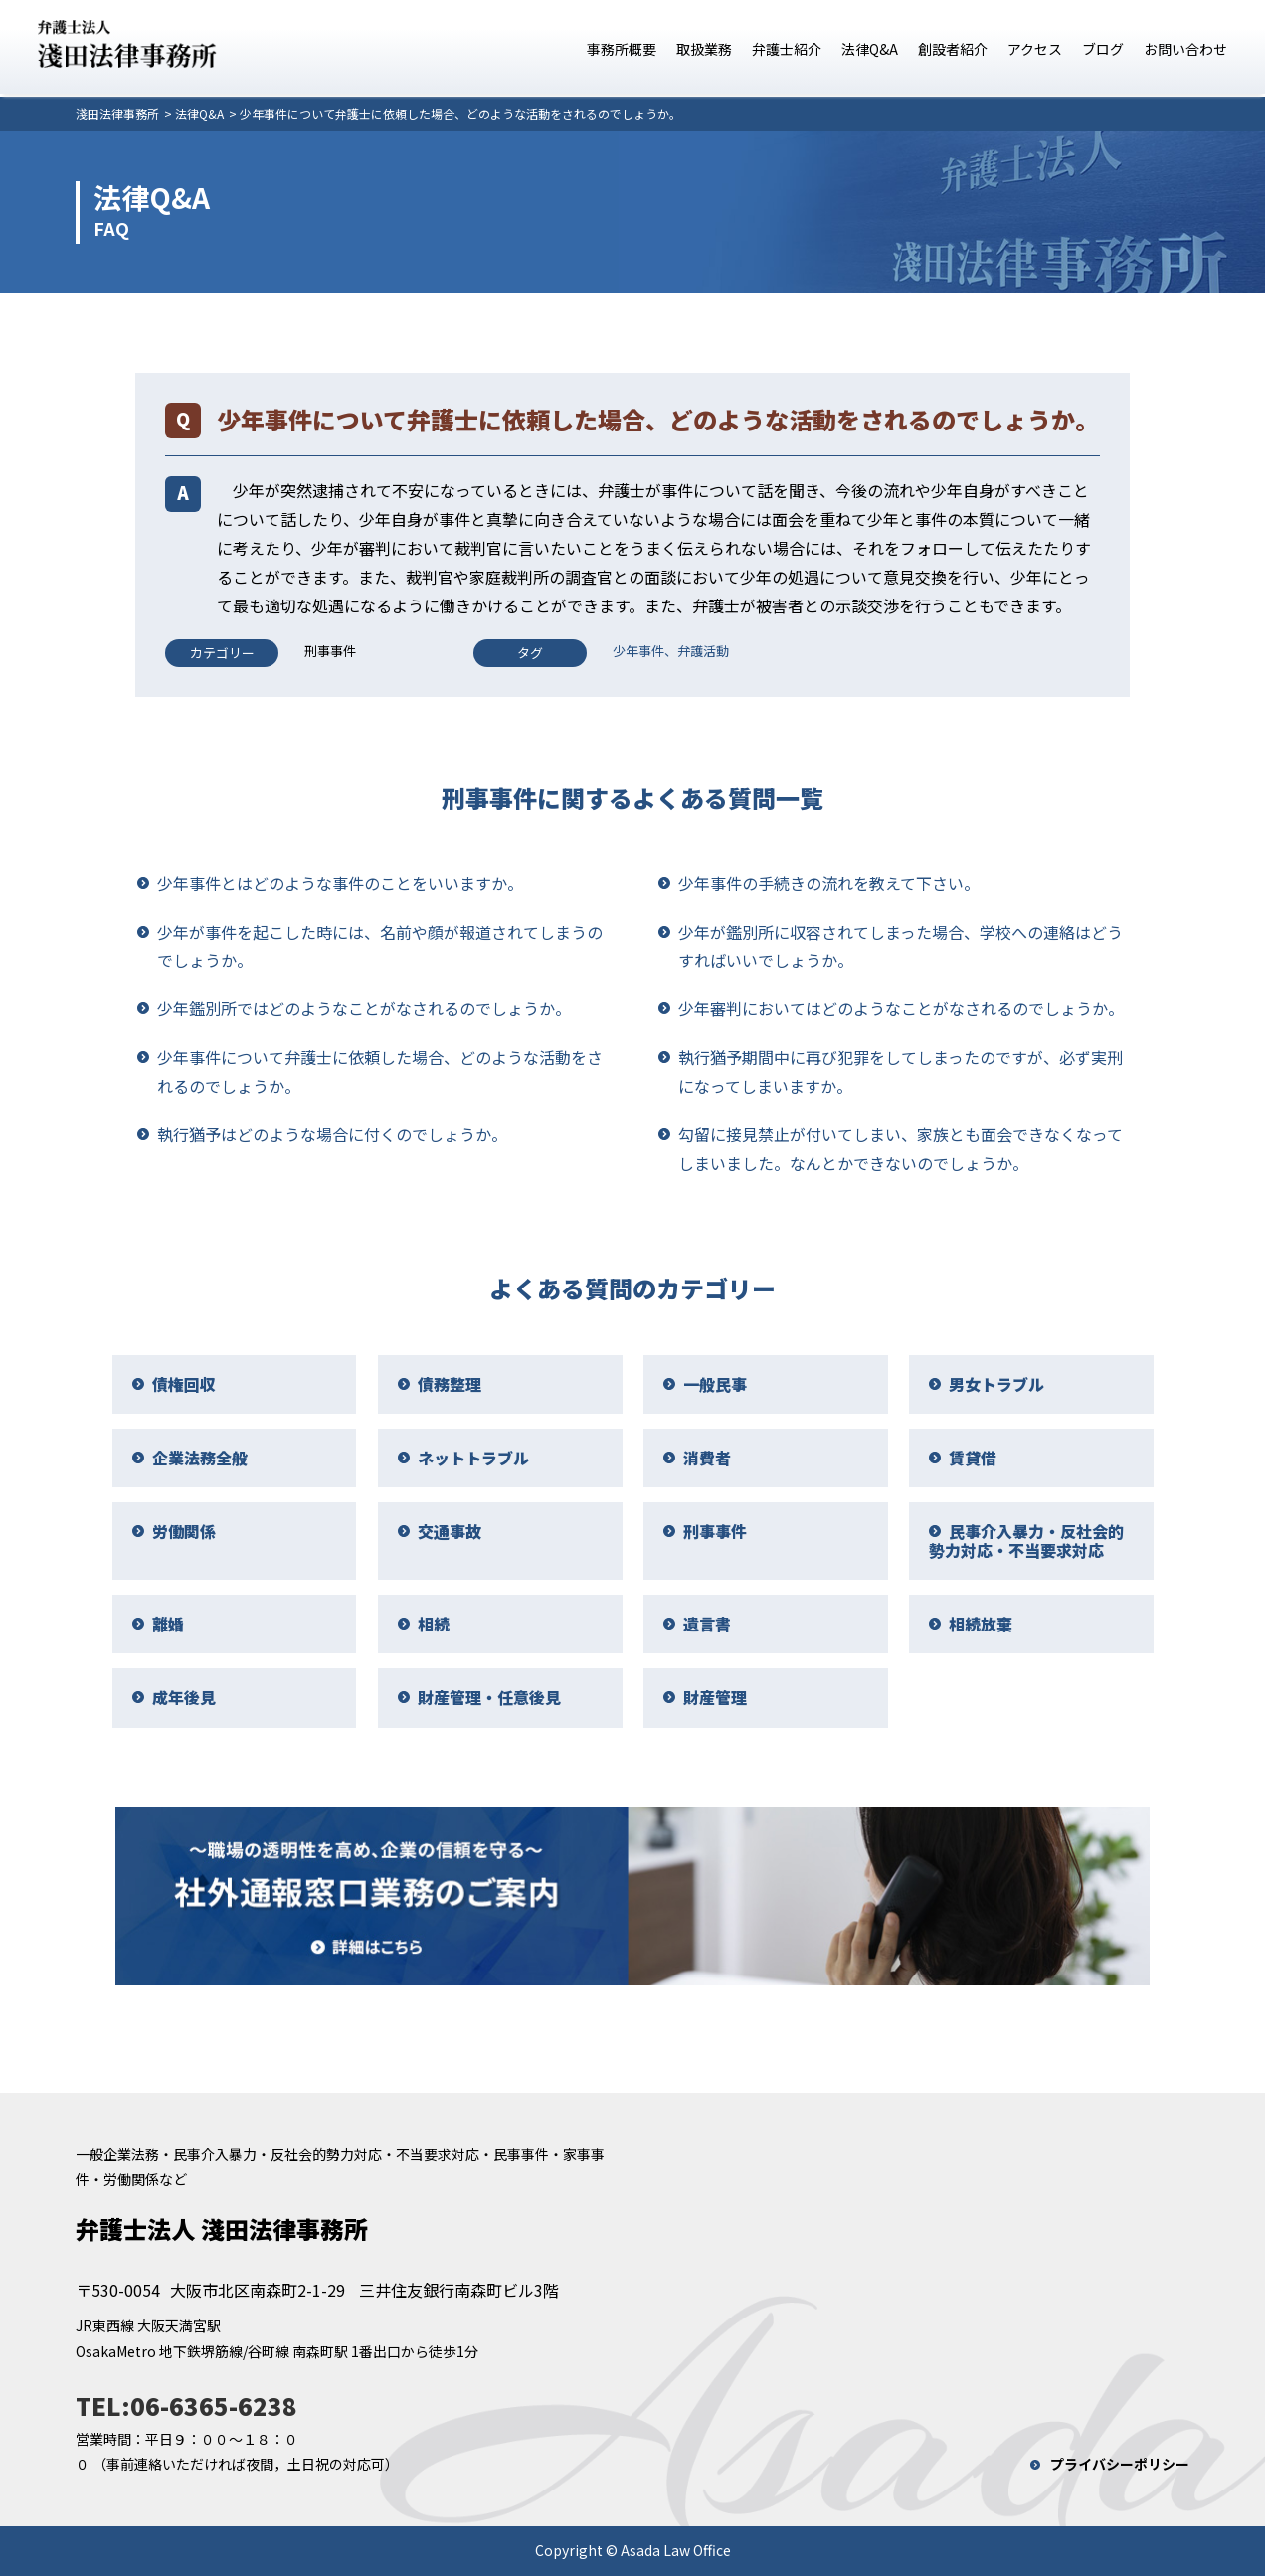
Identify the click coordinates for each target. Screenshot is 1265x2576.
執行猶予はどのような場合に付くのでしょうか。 (332, 1134)
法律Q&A (869, 49)
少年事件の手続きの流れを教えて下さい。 (829, 883)
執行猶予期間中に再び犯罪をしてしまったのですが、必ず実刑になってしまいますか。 (900, 1071)
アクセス (1034, 49)
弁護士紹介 (786, 49)
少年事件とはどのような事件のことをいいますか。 (340, 883)
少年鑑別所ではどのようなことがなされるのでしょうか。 (364, 1008)
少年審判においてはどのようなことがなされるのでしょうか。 (901, 1008)
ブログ (1103, 49)
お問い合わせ (1185, 49)
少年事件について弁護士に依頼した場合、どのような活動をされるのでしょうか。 (380, 1071)
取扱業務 (704, 49)
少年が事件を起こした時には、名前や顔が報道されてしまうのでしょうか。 (380, 946)
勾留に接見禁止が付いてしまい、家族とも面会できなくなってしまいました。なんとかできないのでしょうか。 (900, 1148)
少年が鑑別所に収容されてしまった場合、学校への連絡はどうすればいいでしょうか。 (900, 946)
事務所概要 (621, 49)
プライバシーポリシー (1119, 2464)
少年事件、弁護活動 (671, 650)
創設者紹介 (953, 49)
